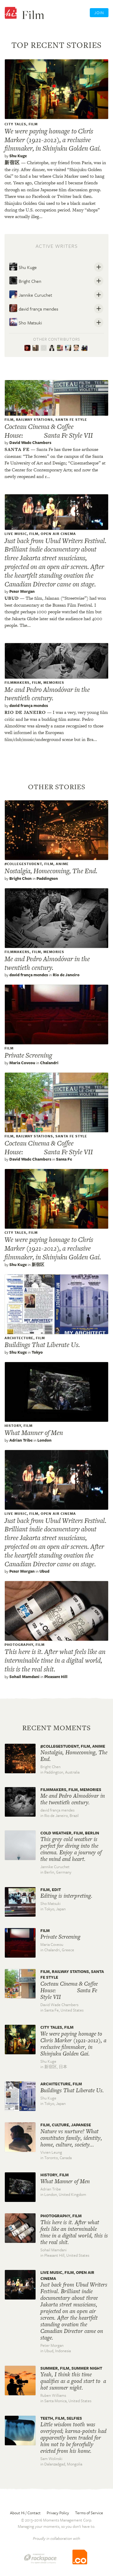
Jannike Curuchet (30, 294)
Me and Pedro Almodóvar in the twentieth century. (47, 694)
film (33, 124)
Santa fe (17, 449)
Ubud (12, 598)
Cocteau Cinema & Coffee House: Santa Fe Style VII (49, 431)
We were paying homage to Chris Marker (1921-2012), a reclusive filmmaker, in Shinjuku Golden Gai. (53, 139)
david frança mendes (33, 308)
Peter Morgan (22, 591)
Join (99, 13)
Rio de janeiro (25, 712)
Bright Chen (25, 280)
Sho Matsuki (25, 322)
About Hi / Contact (25, 2513)
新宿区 (12, 162)
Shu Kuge (18, 156)
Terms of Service (89, 2513)
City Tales (15, 124)
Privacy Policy (58, 2513)
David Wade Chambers (30, 442)
